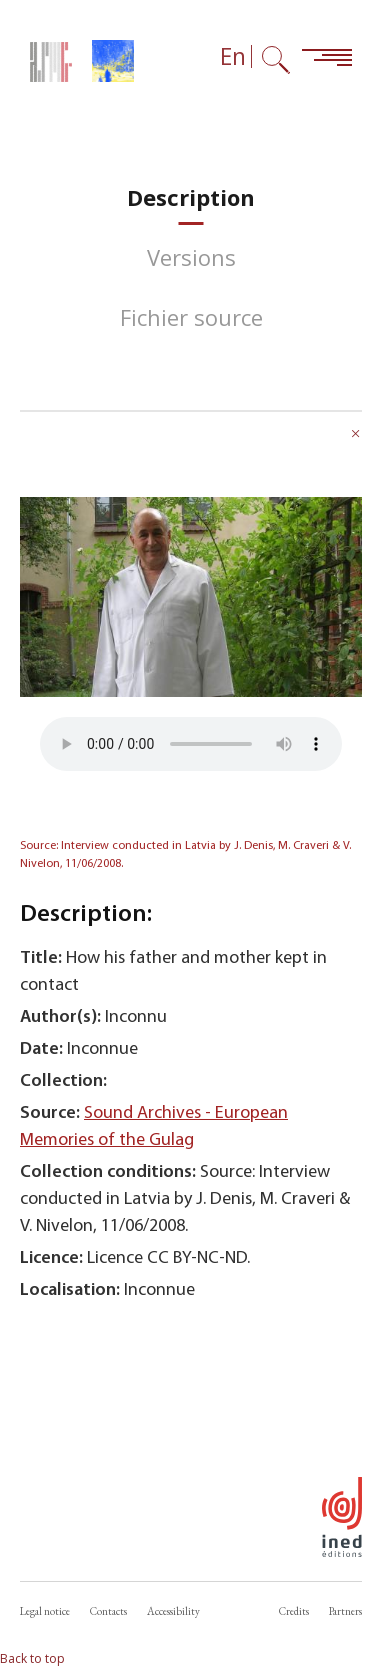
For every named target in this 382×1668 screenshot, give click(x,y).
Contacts (108, 1611)
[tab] (191, 197)
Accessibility (173, 1611)
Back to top (32, 1658)
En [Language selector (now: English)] (233, 56)
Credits (294, 1611)
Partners (345, 1611)
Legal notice (45, 1611)
